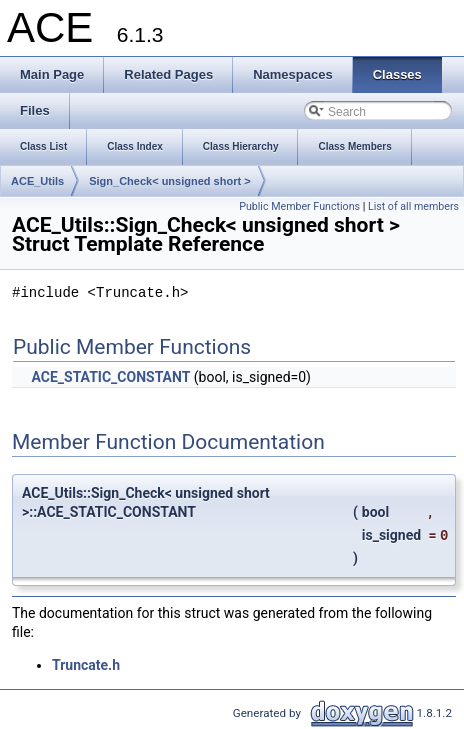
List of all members (413, 206)
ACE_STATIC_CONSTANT (110, 377)
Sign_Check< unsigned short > (169, 181)
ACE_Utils (37, 181)
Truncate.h (86, 665)
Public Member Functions (299, 206)
